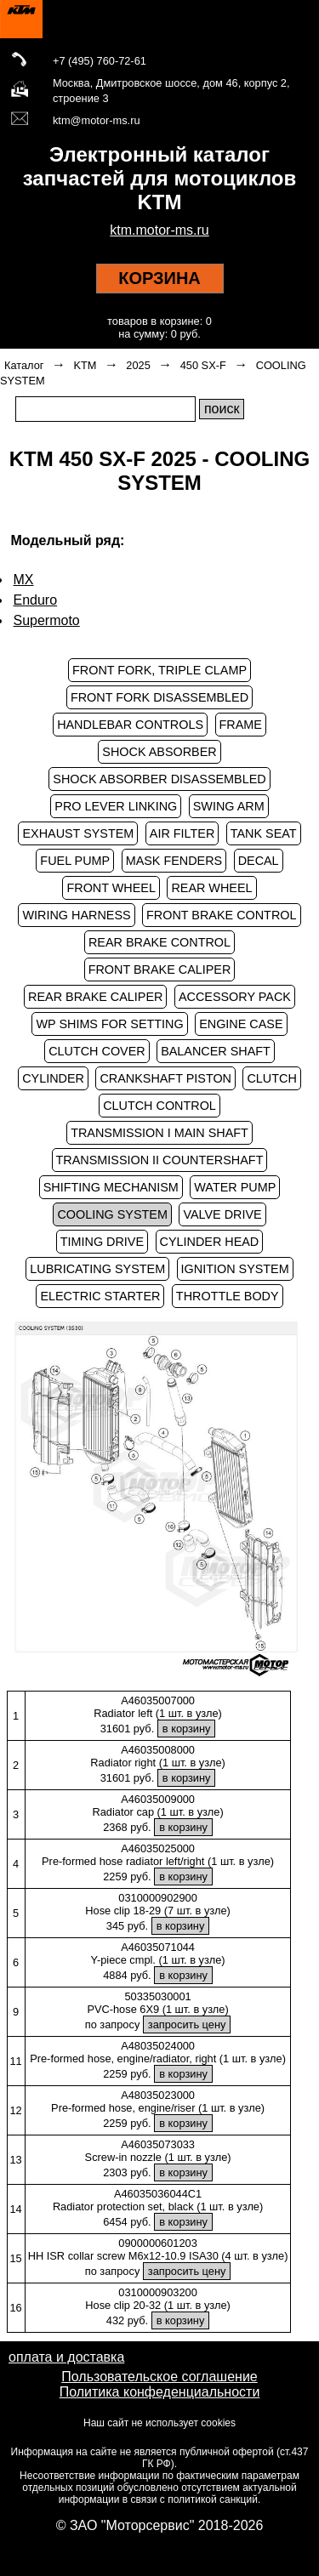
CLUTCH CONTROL (159, 1105)
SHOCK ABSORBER (159, 752)
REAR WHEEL (211, 888)
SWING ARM (229, 806)
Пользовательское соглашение (159, 2376)
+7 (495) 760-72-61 (99, 60)
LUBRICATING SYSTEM (97, 1269)
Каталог (24, 365)
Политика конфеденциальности (160, 2392)
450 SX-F (203, 365)
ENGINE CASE (240, 1024)
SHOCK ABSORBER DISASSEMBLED (159, 779)
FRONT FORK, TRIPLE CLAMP (159, 670)
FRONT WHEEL (110, 888)
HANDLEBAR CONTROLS (130, 724)
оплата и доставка (66, 2357)
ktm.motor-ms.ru (159, 230)
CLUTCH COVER (96, 1051)
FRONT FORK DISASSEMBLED (159, 697)
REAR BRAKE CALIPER (95, 997)
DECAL (258, 860)
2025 (138, 365)
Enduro (36, 600)
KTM (84, 365)
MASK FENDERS (174, 860)
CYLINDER (53, 1078)
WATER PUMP (235, 1187)
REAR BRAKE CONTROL (159, 942)
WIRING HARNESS (76, 915)
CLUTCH (271, 1078)
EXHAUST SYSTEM (78, 833)
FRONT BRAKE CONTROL (221, 915)
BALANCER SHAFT (216, 1051)
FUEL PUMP (75, 860)
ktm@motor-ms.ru (96, 120)
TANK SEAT (264, 833)
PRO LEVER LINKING (115, 806)
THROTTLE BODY (227, 1296)
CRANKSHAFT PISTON (165, 1078)
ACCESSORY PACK (235, 997)
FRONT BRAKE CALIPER (159, 969)
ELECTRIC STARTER (100, 1296)
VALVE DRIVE (222, 1214)
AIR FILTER (182, 833)
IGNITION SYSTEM (235, 1269)
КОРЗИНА (159, 278)
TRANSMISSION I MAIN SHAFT (159, 1133)
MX (24, 579)
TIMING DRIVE (102, 1241)
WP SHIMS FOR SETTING (109, 1024)
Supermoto (47, 620)
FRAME (240, 724)
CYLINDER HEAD (209, 1241)
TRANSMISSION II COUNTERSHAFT (160, 1160)
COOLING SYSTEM (112, 1214)
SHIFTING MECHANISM (111, 1187)
